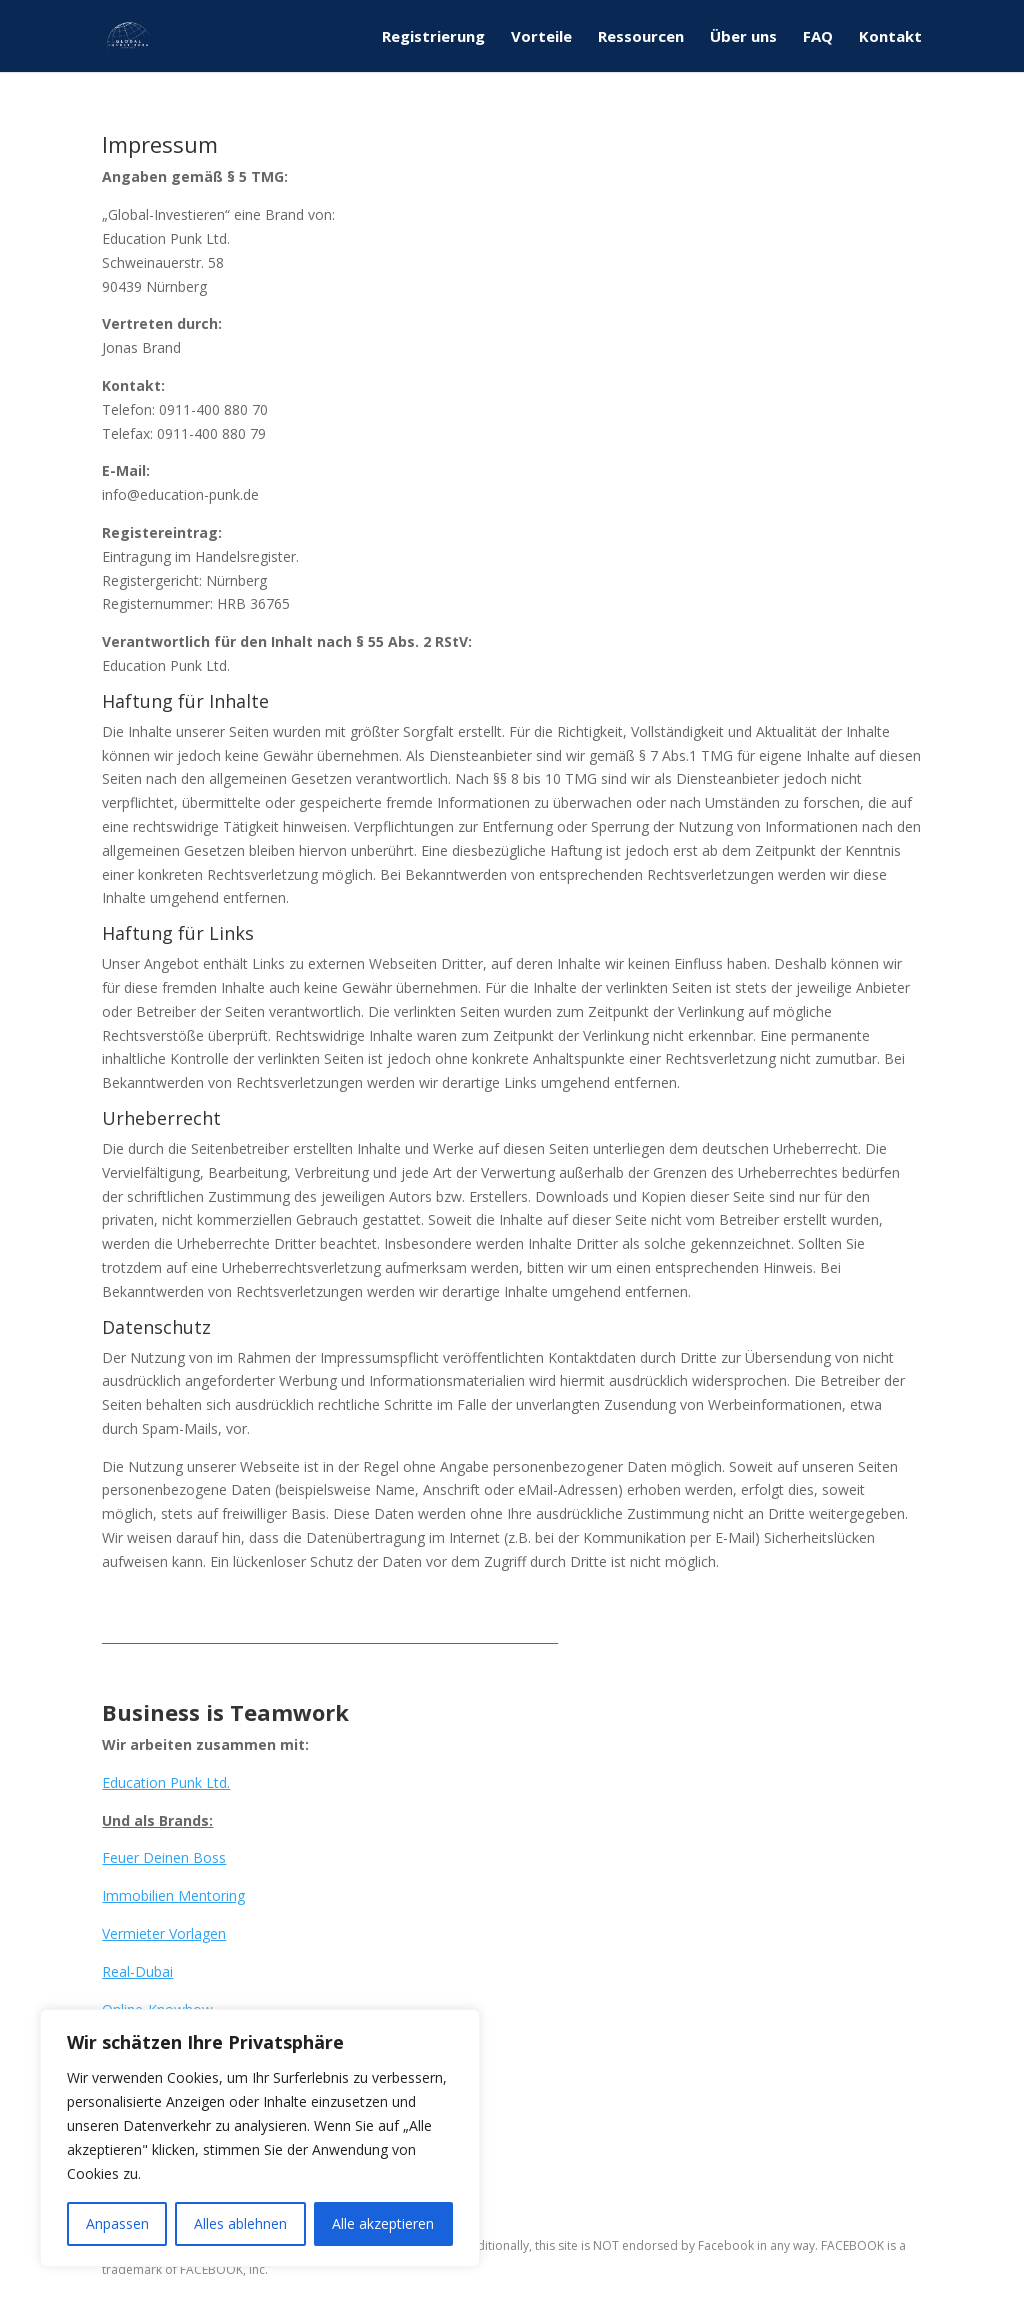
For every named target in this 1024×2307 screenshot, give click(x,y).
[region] (260, 2138)
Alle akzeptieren (383, 2223)
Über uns (743, 37)
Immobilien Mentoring (173, 1895)
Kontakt (890, 37)
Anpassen (117, 2223)
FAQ (818, 37)
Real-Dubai (137, 1971)
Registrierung (433, 37)
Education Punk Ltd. (166, 1782)
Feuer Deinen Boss (164, 1857)
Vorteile (541, 37)
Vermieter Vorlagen (164, 1933)
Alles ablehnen (240, 2223)
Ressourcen (641, 37)
